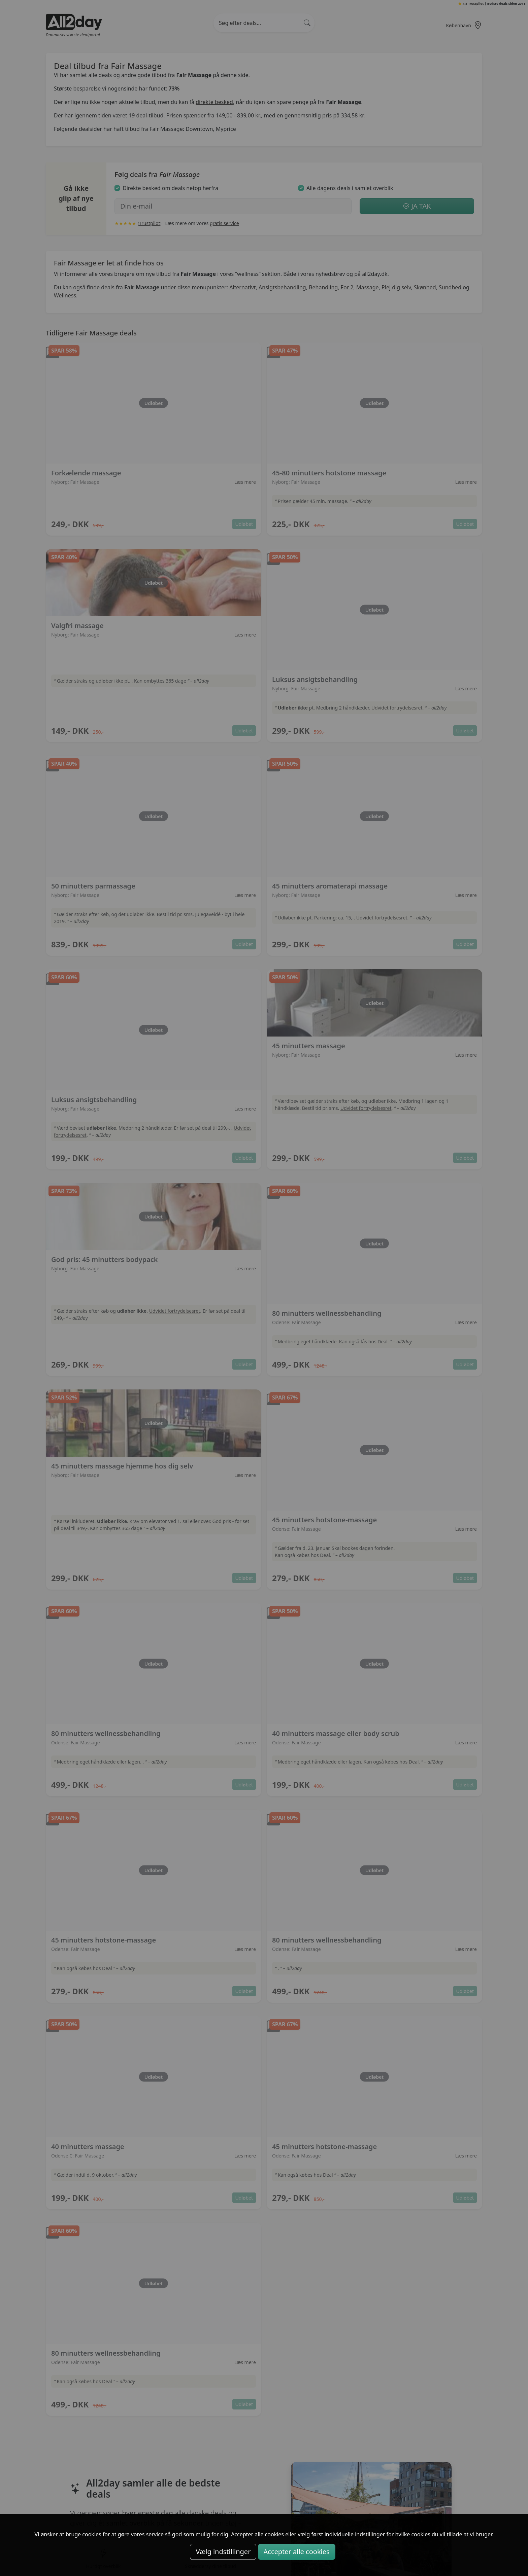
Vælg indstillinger (223, 2551)
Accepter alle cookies (297, 2551)
